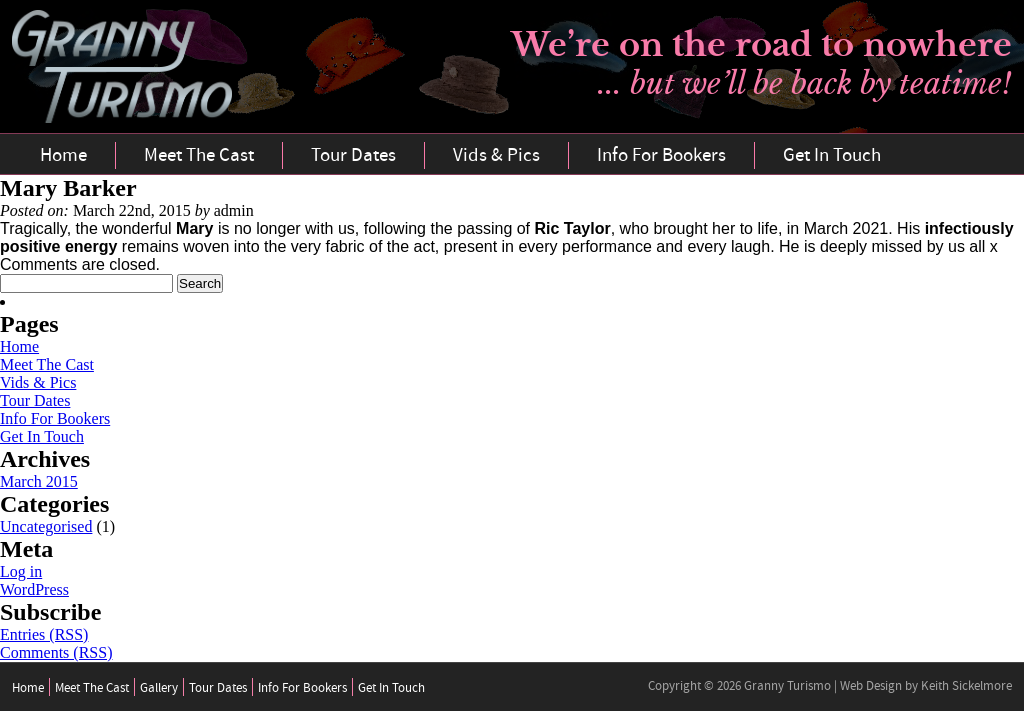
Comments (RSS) (56, 652)
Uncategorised (46, 526)
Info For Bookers (661, 155)
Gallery (159, 688)
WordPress (34, 589)
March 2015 (39, 481)
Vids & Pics (496, 155)
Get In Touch (832, 155)
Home (63, 155)
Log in (21, 571)
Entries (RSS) (44, 634)
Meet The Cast (199, 155)
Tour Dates (353, 155)
